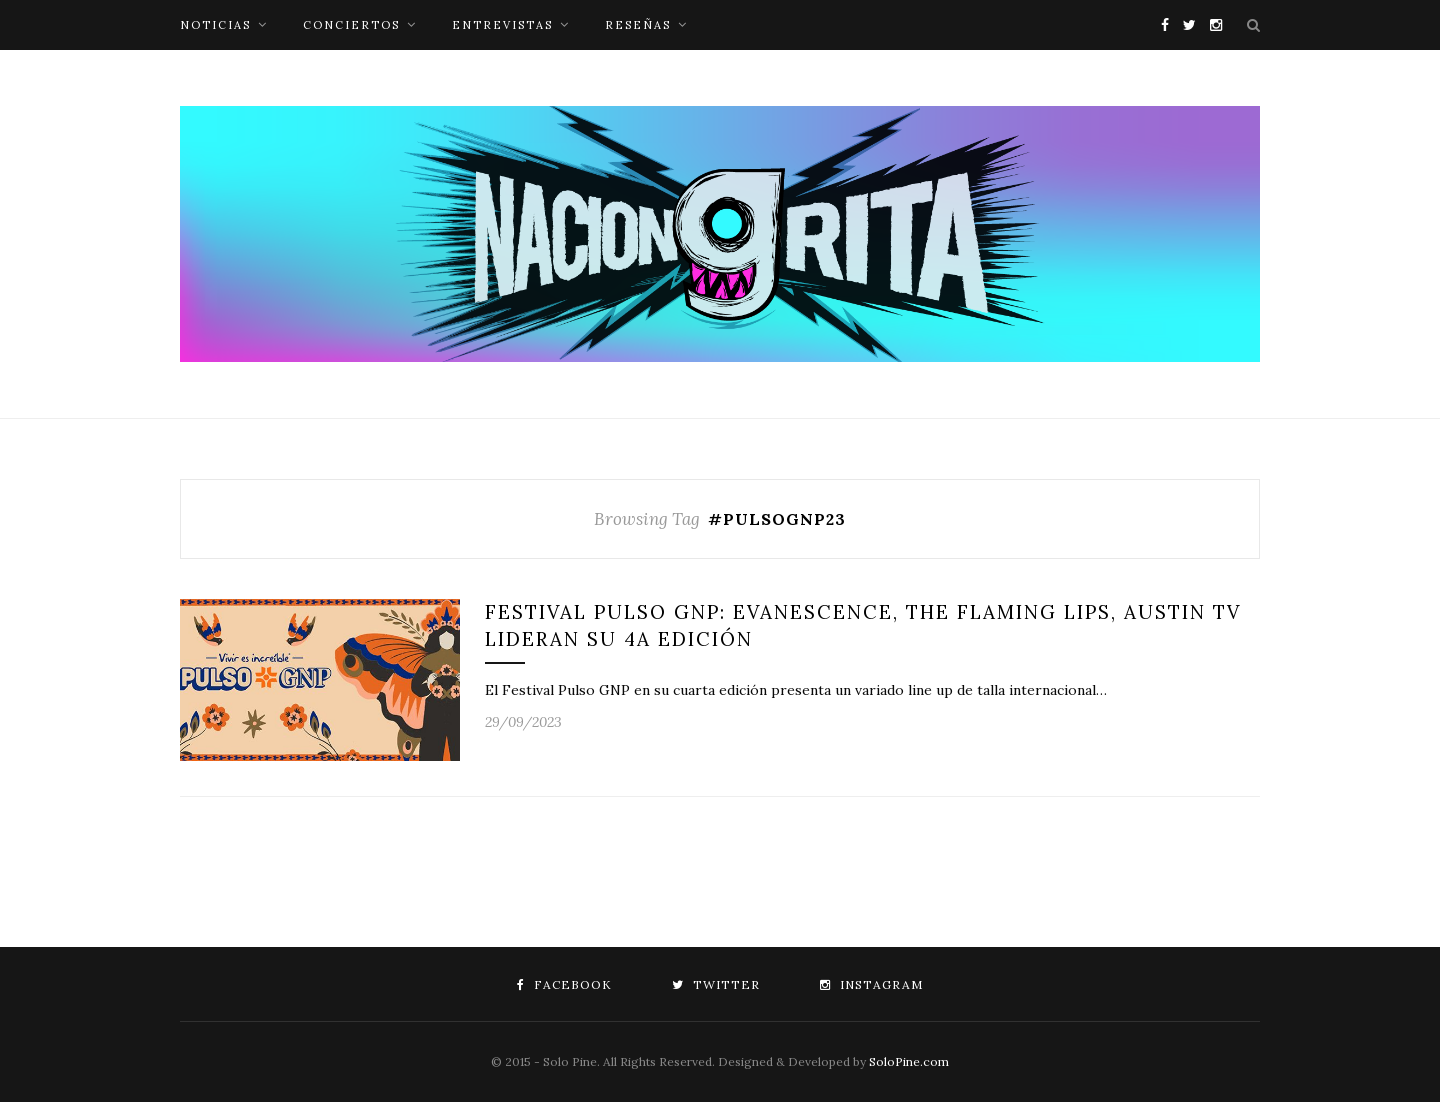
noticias (215, 25)
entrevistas (502, 25)
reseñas (638, 25)
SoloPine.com (909, 1061)
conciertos (351, 25)
